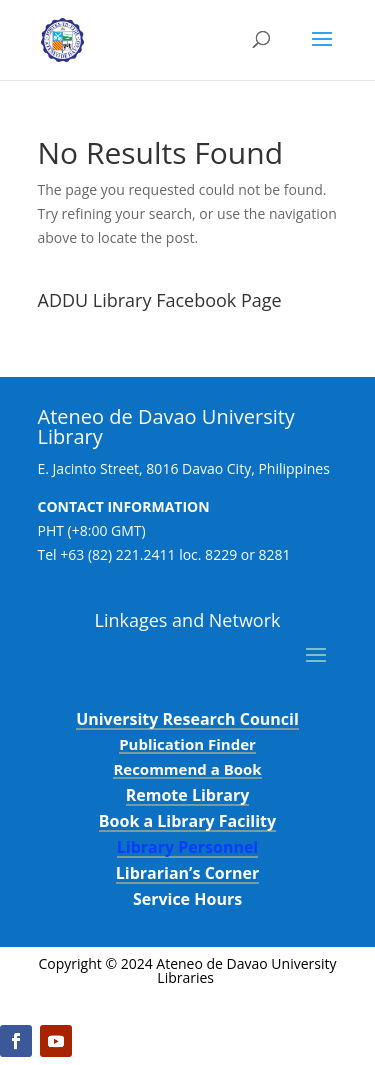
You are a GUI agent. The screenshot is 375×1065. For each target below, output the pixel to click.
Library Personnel (188, 847)
